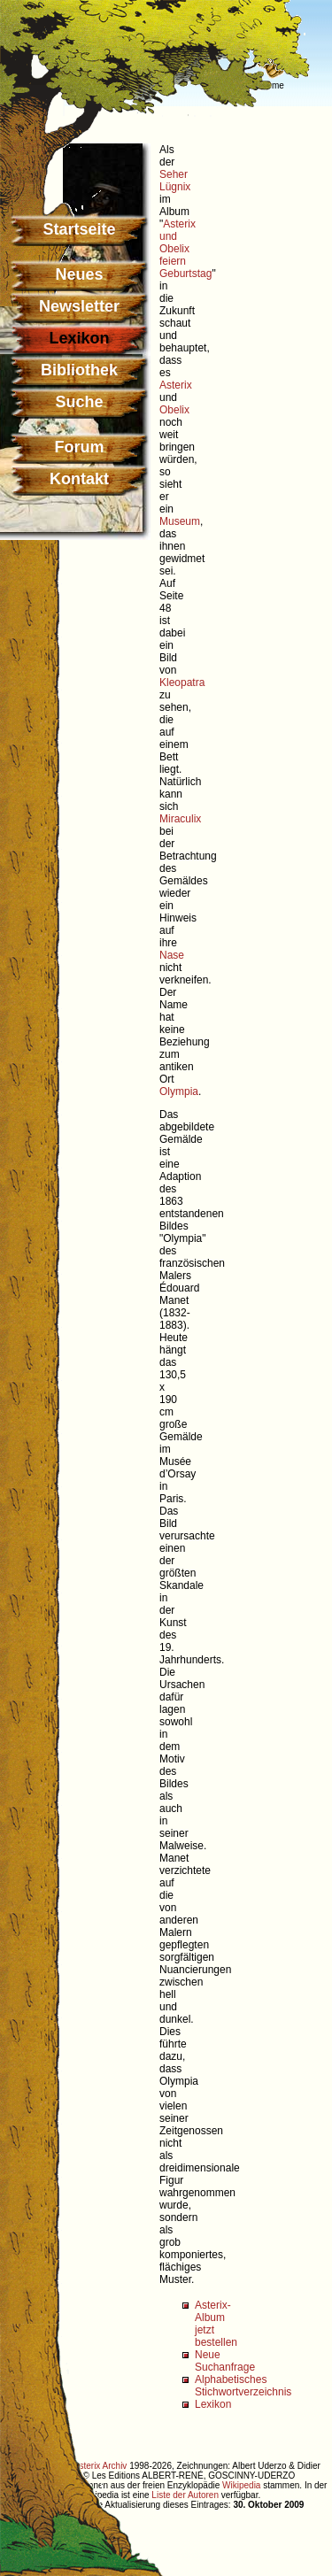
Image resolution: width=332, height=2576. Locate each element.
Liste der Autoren (185, 2495)
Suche (79, 402)
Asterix (175, 385)
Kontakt (79, 479)
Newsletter (79, 306)
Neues (79, 274)
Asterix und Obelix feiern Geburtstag (185, 249)
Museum (179, 521)
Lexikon (213, 2404)
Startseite (78, 229)
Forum (79, 447)
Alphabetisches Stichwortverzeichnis (243, 2385)
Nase (171, 955)
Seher (173, 174)
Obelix (174, 410)
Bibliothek (79, 370)
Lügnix (174, 187)
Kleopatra (182, 682)
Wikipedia (241, 2485)
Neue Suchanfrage (225, 2360)
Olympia (178, 1091)
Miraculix (180, 819)
